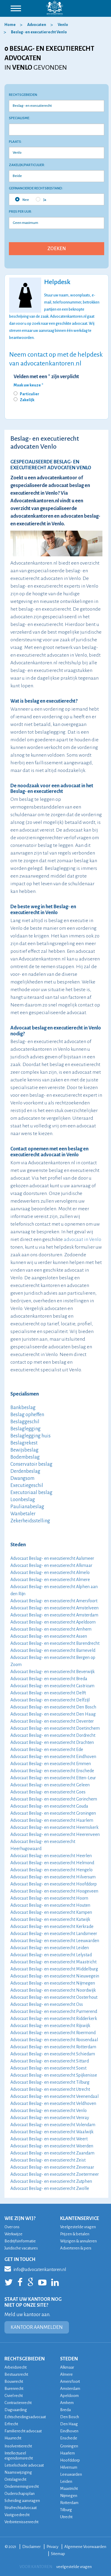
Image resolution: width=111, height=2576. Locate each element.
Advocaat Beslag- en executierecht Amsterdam (54, 1615)
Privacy (52, 2546)
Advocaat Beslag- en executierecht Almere (50, 1579)
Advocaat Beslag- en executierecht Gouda (49, 1806)
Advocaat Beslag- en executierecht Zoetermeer (54, 2174)
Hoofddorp (70, 2460)
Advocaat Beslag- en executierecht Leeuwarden (54, 1940)
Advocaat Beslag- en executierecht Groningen (53, 1813)
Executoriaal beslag (31, 1492)
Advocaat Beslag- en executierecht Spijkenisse (53, 2075)
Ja (41, 199)
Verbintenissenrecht (21, 2522)
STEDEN (69, 2359)
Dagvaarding (15, 2410)
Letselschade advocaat (24, 2465)
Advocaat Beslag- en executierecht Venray (49, 2117)
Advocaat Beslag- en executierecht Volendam (52, 2124)
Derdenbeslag (25, 1471)
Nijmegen (68, 2495)
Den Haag (69, 2424)
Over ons (12, 2227)
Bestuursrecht (16, 2374)
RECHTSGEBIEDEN (24, 2359)
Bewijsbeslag (24, 1450)
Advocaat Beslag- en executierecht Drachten (52, 1742)
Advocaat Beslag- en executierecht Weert (49, 2138)
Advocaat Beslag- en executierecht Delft (48, 1692)
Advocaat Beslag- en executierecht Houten (50, 1905)
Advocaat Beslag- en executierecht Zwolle (49, 2188)
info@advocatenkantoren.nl (35, 2268)
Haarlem (67, 2453)
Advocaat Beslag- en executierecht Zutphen (51, 2181)
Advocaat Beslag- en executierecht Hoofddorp (53, 1884)
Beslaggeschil (24, 1421)
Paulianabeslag (27, 1506)
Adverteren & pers (75, 2248)
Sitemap (58, 2554)
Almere (66, 2374)
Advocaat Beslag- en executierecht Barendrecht (54, 1643)
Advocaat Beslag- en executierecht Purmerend (53, 2011)
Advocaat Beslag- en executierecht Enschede (52, 1770)
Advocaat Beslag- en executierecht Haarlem (51, 1820)
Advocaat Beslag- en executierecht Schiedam (52, 2054)
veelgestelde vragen (74, 2566)
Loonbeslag (22, 1499)
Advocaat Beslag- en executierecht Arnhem (50, 1629)
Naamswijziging (18, 2472)
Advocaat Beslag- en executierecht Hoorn (49, 1898)
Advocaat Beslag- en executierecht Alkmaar (51, 1565)
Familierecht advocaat (23, 2431)
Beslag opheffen (27, 1414)
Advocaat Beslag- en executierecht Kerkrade (52, 1926)
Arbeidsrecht (15, 2367)
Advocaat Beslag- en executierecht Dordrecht (52, 1735)
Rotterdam (69, 2502)
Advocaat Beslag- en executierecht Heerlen (51, 1855)
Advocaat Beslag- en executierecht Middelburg (54, 1969)
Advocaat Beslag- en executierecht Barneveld (52, 1650)
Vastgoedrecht (17, 2515)
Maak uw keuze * (28, 385)
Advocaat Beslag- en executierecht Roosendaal (54, 2039)
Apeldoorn (69, 2395)
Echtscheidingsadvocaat (25, 2417)
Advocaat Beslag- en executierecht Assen (48, 1636)
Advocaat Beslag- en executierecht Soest (48, 2068)
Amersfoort (70, 2381)
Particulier (29, 394)
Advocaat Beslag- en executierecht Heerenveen (55, 1834)
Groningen (69, 2446)
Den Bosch (69, 2417)
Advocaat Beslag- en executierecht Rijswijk (50, 2025)
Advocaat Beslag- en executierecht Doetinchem (55, 1728)
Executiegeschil (26, 1485)
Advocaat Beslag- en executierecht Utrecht (50, 2089)
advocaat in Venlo (82, 1239)
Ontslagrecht (15, 2479)
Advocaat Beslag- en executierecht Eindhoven (53, 1756)
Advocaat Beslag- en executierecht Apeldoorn (53, 1622)
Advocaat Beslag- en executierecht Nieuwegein (54, 1976)
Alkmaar (67, 2367)
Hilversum (68, 2467)
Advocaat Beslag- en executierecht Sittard (49, 2061)
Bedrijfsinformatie (20, 2241)
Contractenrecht (18, 2402)
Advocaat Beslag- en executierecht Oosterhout (53, 1997)
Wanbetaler (23, 1513)
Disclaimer (31, 2546)
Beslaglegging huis (30, 1436)
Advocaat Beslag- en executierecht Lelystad (51, 1954)
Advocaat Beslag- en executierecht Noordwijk (53, 1990)
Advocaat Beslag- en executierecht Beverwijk (52, 1671)
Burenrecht (13, 2388)
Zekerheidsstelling (30, 1521)
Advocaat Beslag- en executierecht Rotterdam (53, 2046)
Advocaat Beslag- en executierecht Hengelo (51, 1869)
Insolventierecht (18, 2446)
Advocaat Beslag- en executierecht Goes (48, 1792)
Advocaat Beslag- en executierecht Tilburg (49, 2082)
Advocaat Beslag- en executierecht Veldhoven (53, 2103)
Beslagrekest (24, 1443)
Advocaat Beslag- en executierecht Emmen (50, 1763)
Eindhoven (69, 2431)
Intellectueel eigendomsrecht (18, 2455)
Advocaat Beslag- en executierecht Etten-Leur (53, 1777)
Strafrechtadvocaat (20, 2508)
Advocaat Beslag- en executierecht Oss (46, 2004)
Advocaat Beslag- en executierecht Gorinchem (53, 1799)
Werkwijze (13, 2234)
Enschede (68, 2438)
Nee (22, 199)
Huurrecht (12, 2438)
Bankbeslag (23, 1407)
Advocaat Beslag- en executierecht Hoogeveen (54, 1891)
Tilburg (66, 2510)
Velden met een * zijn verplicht (46, 376)
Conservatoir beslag (31, 1464)
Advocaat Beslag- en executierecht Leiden (49, 1947)
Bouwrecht (13, 2381)
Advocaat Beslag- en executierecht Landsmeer (53, 1933)
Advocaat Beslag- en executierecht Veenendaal (54, 2096)
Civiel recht (13, 2395)
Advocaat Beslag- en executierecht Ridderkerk (53, 2018)
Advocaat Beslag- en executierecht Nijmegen (52, 1983)
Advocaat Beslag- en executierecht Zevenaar (52, 2167)
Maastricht (69, 2488)
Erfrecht (11, 2424)
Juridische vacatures (21, 2248)
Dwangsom (22, 1478)
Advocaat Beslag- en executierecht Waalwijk (52, 2131)
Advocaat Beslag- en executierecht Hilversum (53, 1877)
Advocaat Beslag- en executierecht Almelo (50, 1572)
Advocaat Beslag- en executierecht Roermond (53, 2032)
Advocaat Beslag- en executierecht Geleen (50, 1785)
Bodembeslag (25, 1457)
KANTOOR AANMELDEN (37, 2327)
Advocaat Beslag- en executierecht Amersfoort (53, 1600)
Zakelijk (27, 400)
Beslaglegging (25, 1429)
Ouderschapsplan (19, 2493)
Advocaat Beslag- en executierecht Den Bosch (53, 1707)
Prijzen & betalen (74, 2234)
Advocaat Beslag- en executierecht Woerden (51, 2146)
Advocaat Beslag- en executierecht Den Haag (53, 1714)
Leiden (66, 2481)
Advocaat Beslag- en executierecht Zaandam (52, 2153)
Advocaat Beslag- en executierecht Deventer (52, 1721)
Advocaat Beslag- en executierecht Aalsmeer (52, 1558)
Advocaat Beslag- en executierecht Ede (46, 1749)
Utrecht (66, 2517)
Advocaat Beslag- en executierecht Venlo (48, 2110)
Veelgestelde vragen (78, 2227)
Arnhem (67, 2402)
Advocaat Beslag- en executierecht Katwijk (50, 1919)
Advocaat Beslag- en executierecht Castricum (52, 1685)
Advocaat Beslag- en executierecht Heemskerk (54, 1827)
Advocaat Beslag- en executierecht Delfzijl (50, 1700)
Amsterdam (70, 2388)
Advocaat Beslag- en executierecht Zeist (48, 2160)
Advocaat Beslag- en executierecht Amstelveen (54, 1608)
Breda (65, 2410)
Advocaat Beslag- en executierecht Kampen (51, 1912)
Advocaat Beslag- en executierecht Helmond (52, 1862)
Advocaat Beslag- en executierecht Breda (48, 1678)
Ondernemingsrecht (21, 2486)
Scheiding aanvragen (22, 2500)
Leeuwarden (71, 2474)
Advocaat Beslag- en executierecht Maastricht (53, 1962)
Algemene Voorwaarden (85, 2546)
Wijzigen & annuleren (78, 2241)
